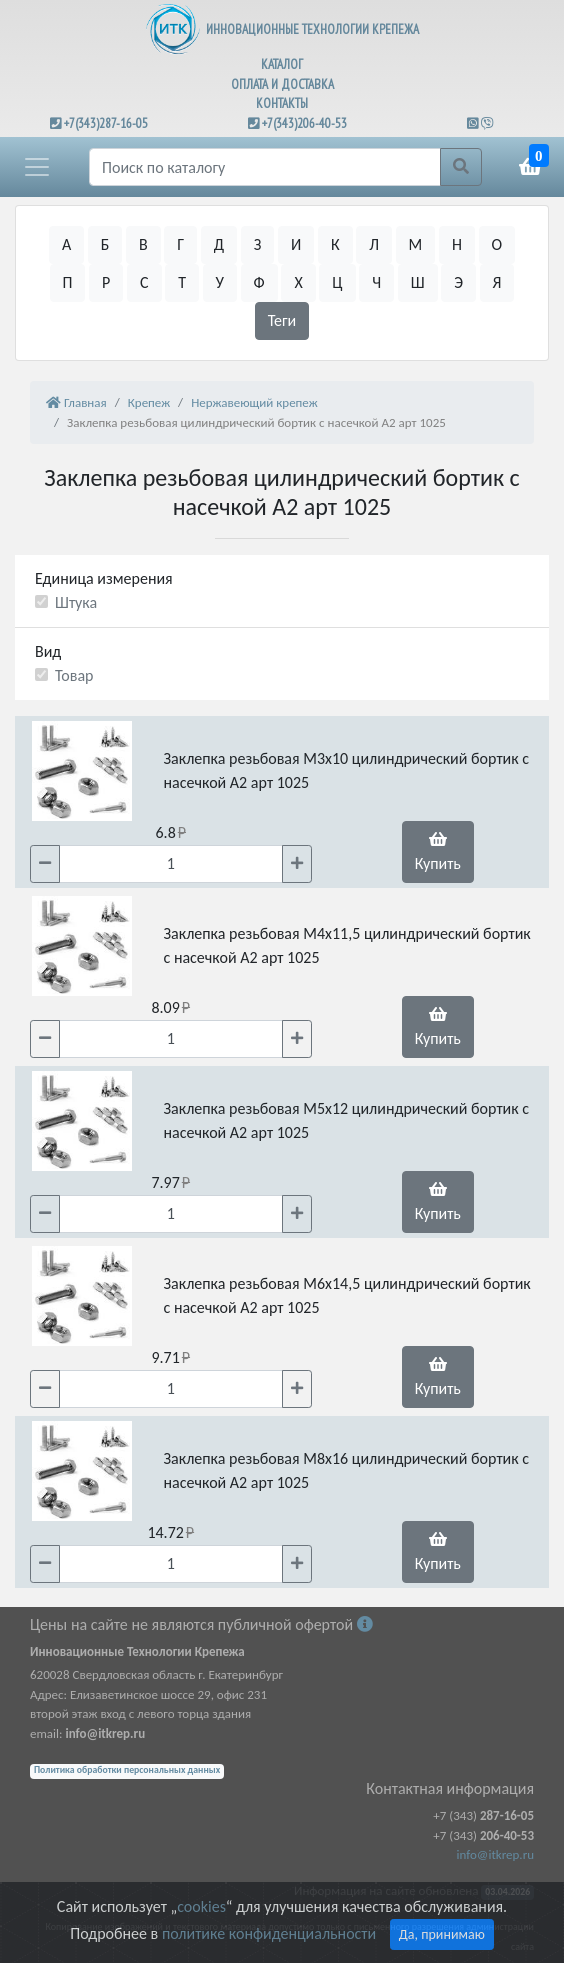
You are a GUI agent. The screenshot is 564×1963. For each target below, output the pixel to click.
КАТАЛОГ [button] (282, 64)
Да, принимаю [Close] (442, 1934)
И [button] (296, 244)
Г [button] (180, 244)
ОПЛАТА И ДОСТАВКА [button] (282, 84)
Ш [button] (418, 282)
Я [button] (497, 282)
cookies (201, 1906)
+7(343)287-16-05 (106, 123)
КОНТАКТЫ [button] (282, 103)
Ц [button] (337, 282)
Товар (74, 675)
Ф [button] (259, 282)
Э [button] (458, 282)
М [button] (416, 244)
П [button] (68, 282)
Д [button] (219, 244)
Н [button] (457, 244)
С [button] (144, 282)
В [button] (143, 244)
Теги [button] (282, 320)
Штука (76, 602)
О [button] (497, 244)
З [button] (258, 244)
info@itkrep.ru (495, 1854)
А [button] (66, 244)
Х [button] (298, 282)
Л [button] (374, 244)
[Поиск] (265, 167)
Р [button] (106, 282)
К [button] (335, 244)
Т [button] (182, 282)
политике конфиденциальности (269, 1933)
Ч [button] (376, 282)
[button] (37, 167)
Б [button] (105, 244)
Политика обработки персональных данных (127, 1770)
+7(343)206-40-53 (304, 123)
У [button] (220, 282)
